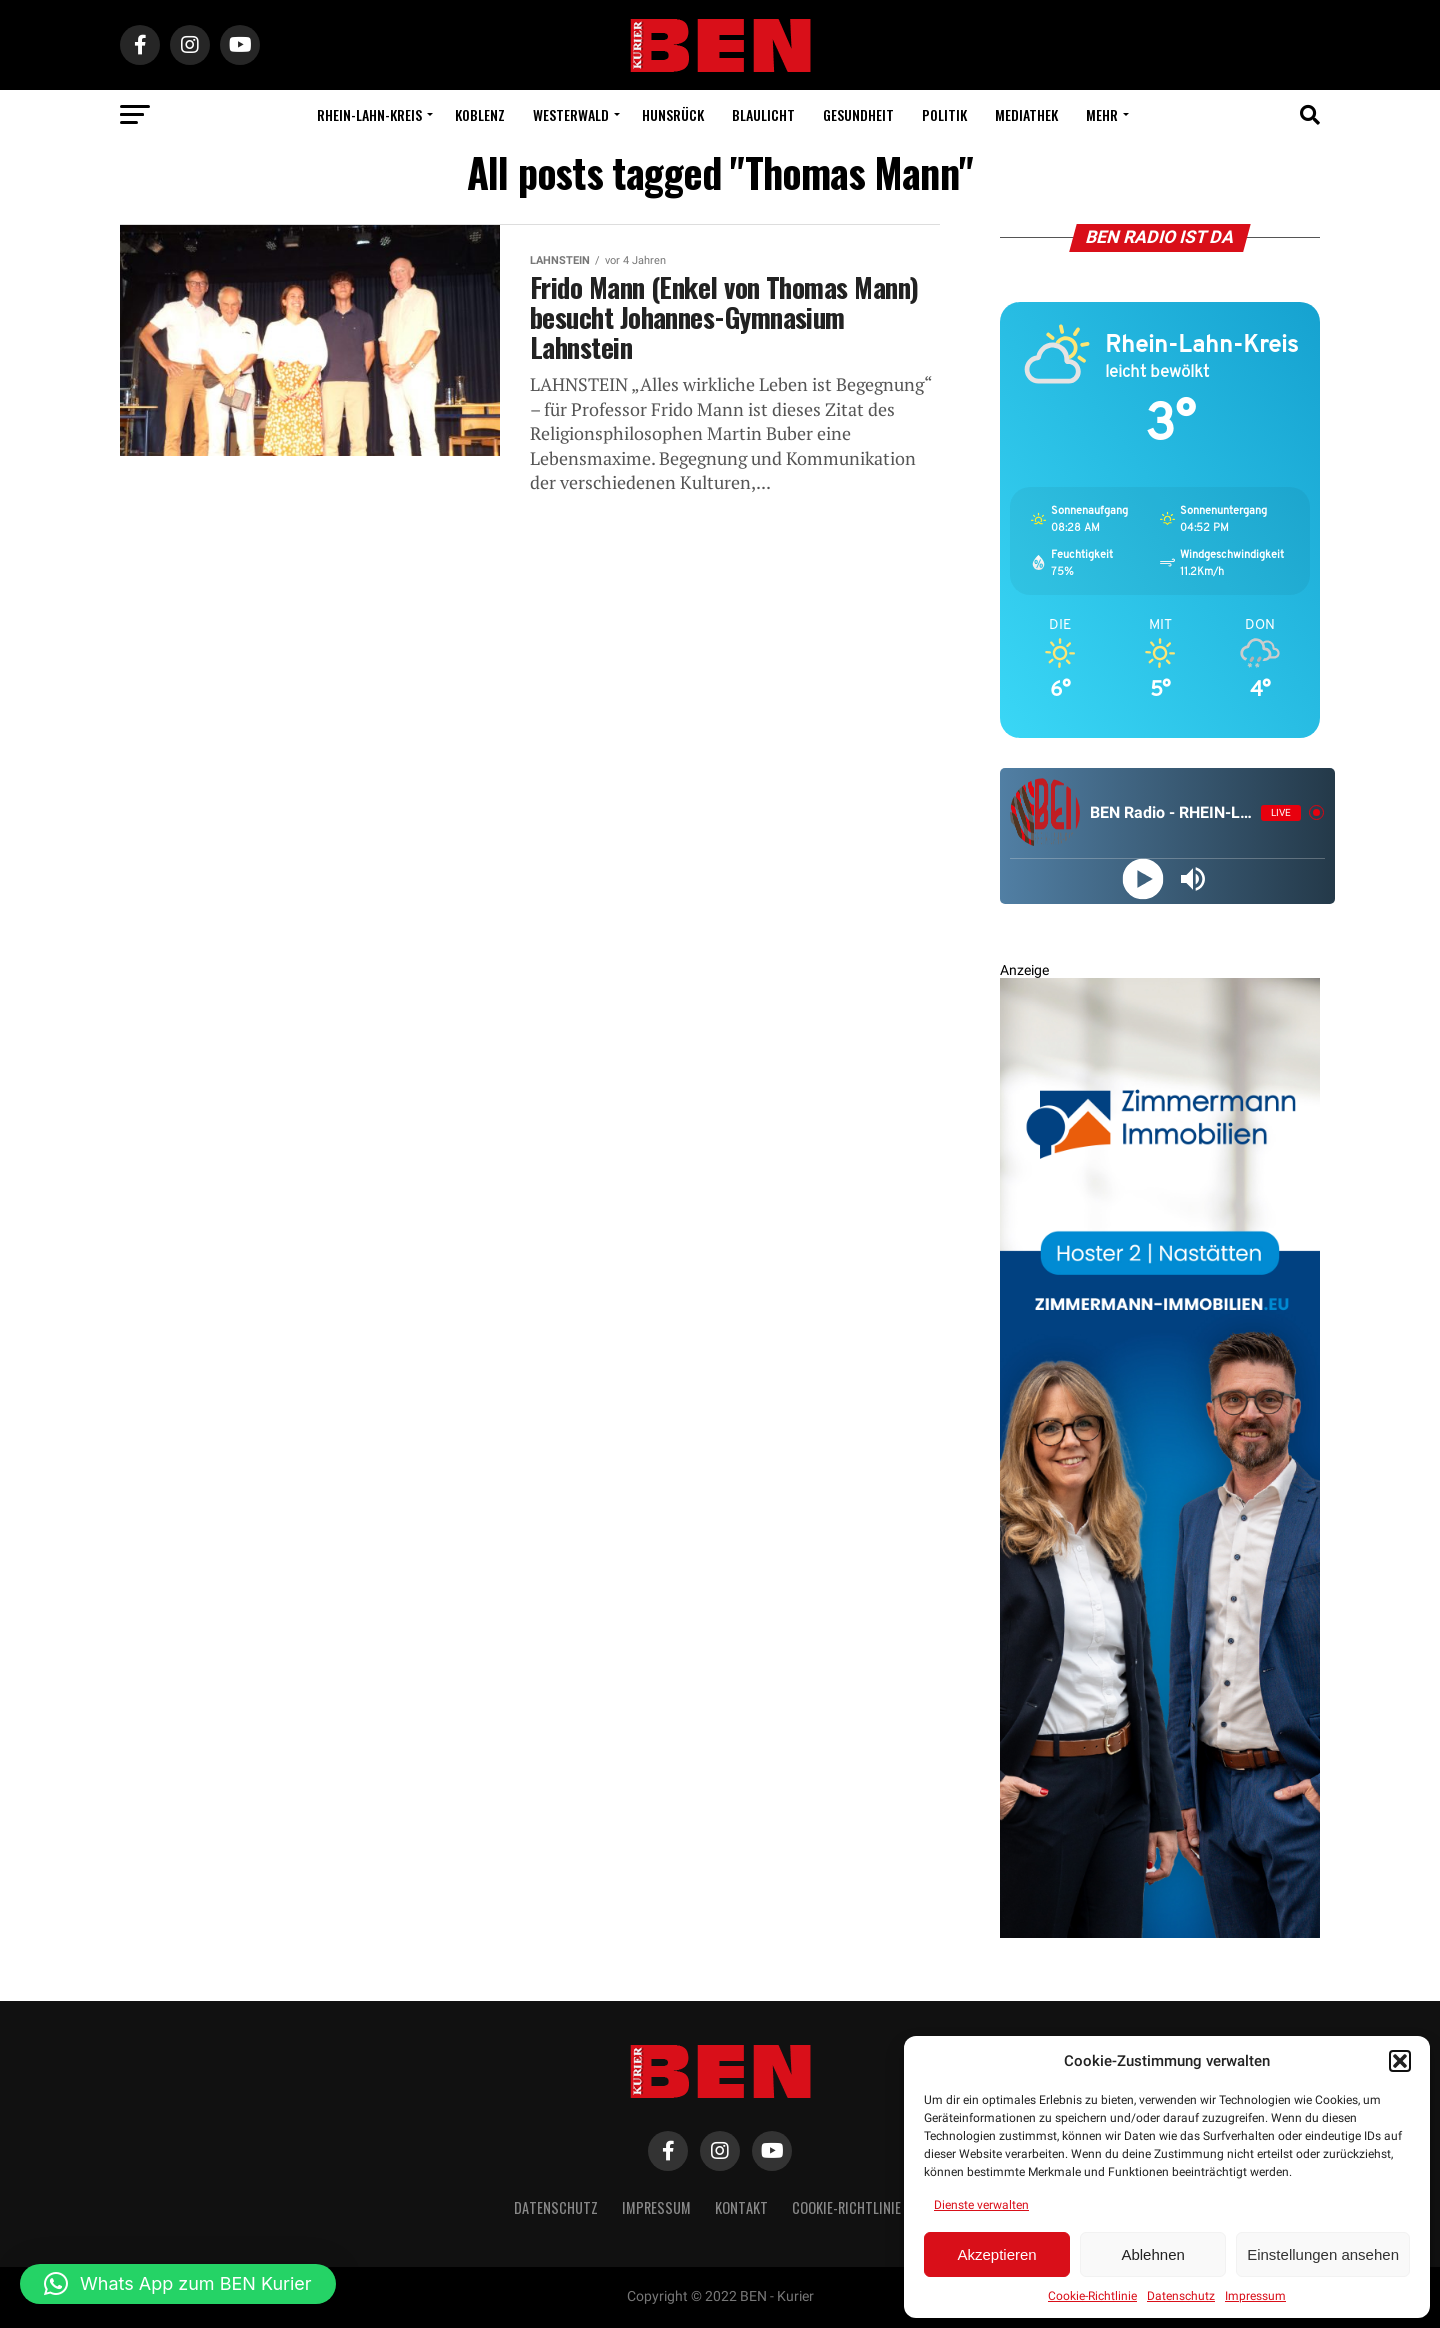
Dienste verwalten (981, 2205)
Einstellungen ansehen (1323, 2254)
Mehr (1102, 114)
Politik (944, 114)
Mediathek (1026, 114)
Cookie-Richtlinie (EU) (859, 2207)
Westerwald (571, 114)
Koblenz (480, 114)
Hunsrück (673, 114)
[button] (1400, 2061)
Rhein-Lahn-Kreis (369, 114)
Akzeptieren (996, 2254)
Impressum (1255, 2296)
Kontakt (741, 2207)
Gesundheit (858, 114)
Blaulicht (763, 114)
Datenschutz (1181, 2296)
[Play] (1142, 878)
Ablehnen (1152, 2254)
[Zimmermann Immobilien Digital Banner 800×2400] (1160, 1933)
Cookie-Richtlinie (1092, 2296)
